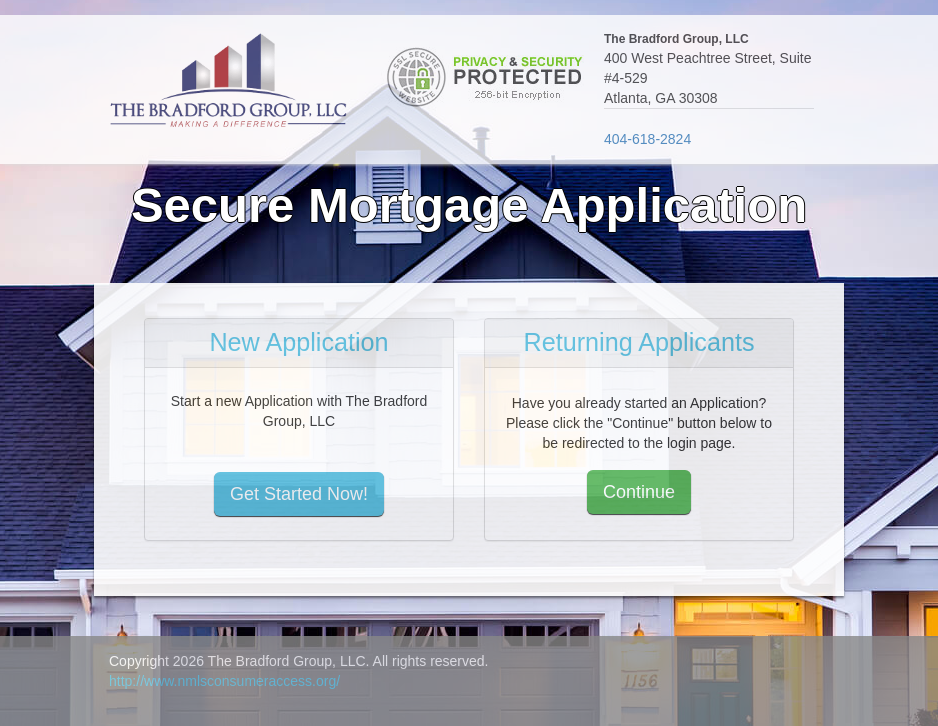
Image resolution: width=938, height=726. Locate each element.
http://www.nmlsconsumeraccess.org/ (224, 681)
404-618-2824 (647, 139)
